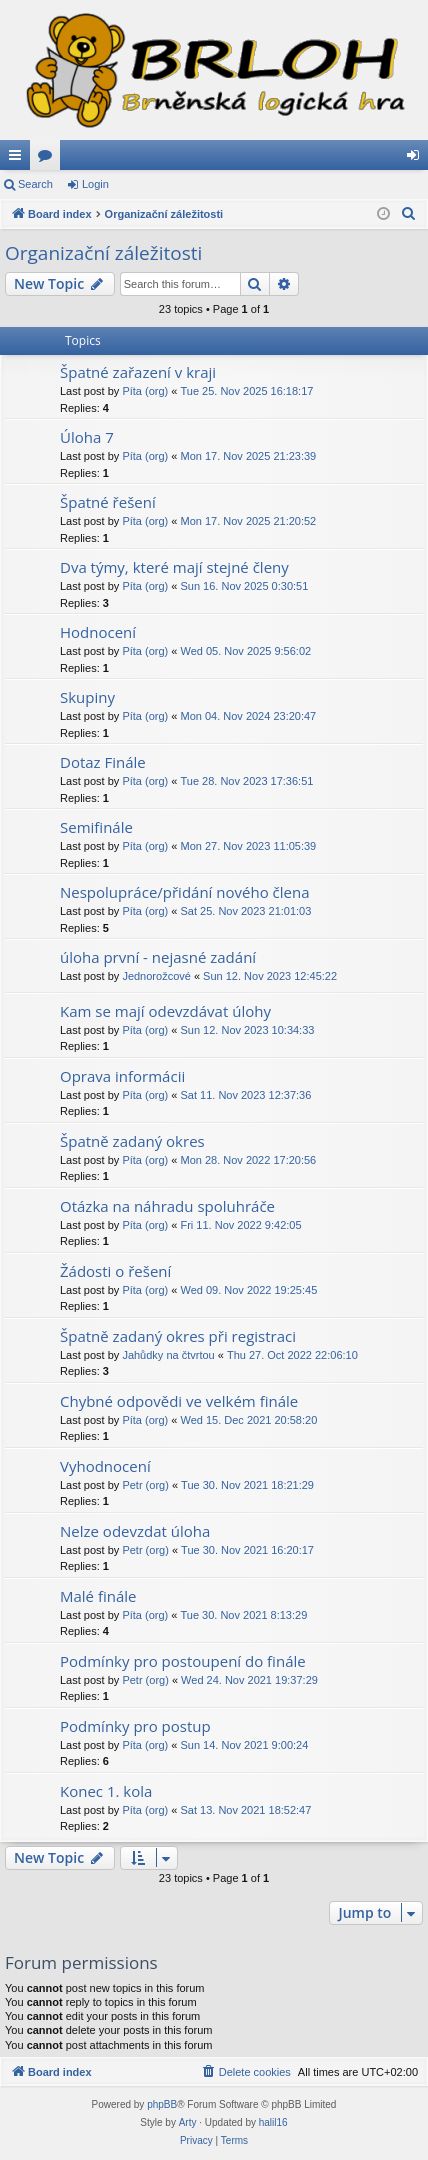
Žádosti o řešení (115, 1271)
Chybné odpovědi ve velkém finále (179, 1401)
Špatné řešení (108, 502)
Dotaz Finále (103, 762)
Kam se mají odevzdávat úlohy (165, 1011)
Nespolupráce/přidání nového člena (184, 892)
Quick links (19, 159)
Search (35, 184)
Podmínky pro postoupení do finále (183, 1661)
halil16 (273, 2122)
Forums (49, 159)
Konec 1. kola (106, 1791)
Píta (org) (145, 391)
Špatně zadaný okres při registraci (178, 1336)
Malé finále (98, 1596)
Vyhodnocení (105, 1466)
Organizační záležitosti (103, 253)
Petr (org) (145, 1485)
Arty (188, 2122)
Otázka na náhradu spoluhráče (167, 1206)
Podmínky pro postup (135, 1726)
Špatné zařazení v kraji (138, 372)
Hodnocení (98, 632)
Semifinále (96, 827)
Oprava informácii (122, 1076)
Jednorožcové (156, 976)
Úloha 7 (87, 437)
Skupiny (87, 697)
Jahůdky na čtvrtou (168, 1355)
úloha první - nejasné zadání (158, 957)
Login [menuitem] (417, 159)
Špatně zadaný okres (132, 1141)
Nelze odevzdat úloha (135, 1531)
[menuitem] (409, 214)
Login (95, 184)
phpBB (162, 2104)
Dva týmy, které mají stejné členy (174, 567)
